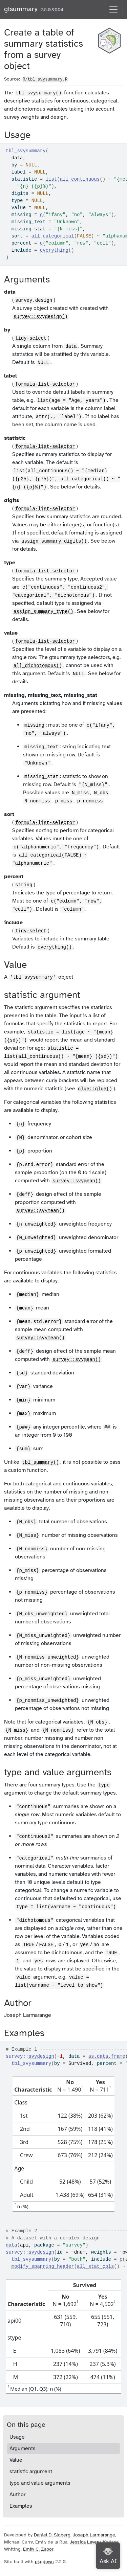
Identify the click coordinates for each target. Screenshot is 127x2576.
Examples (20, 2506)
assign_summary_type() (43, 611)
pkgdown (44, 2561)
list (51, 179)
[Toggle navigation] (113, 9)
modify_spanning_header (43, 2266)
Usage (17, 2437)
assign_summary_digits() (54, 541)
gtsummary (21, 9)
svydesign (41, 2056)
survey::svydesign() (41, 316)
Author (17, 2494)
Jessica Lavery (85, 2542)
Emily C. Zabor (38, 2549)
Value (15, 2460)
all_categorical (52, 236)
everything (54, 250)
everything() (55, 947)
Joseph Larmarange (94, 2535)
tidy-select (30, 338)
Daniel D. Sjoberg (52, 2535)
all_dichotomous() (38, 665)
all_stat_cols (95, 2266)
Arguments (22, 2448)
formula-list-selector (45, 384)
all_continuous (80, 179)
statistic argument (30, 2471)
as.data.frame (106, 2056)
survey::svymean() (76, 1181)
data (11, 2245)
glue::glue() (95, 1089)
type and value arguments (39, 2483)
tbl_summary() (40, 1462)
